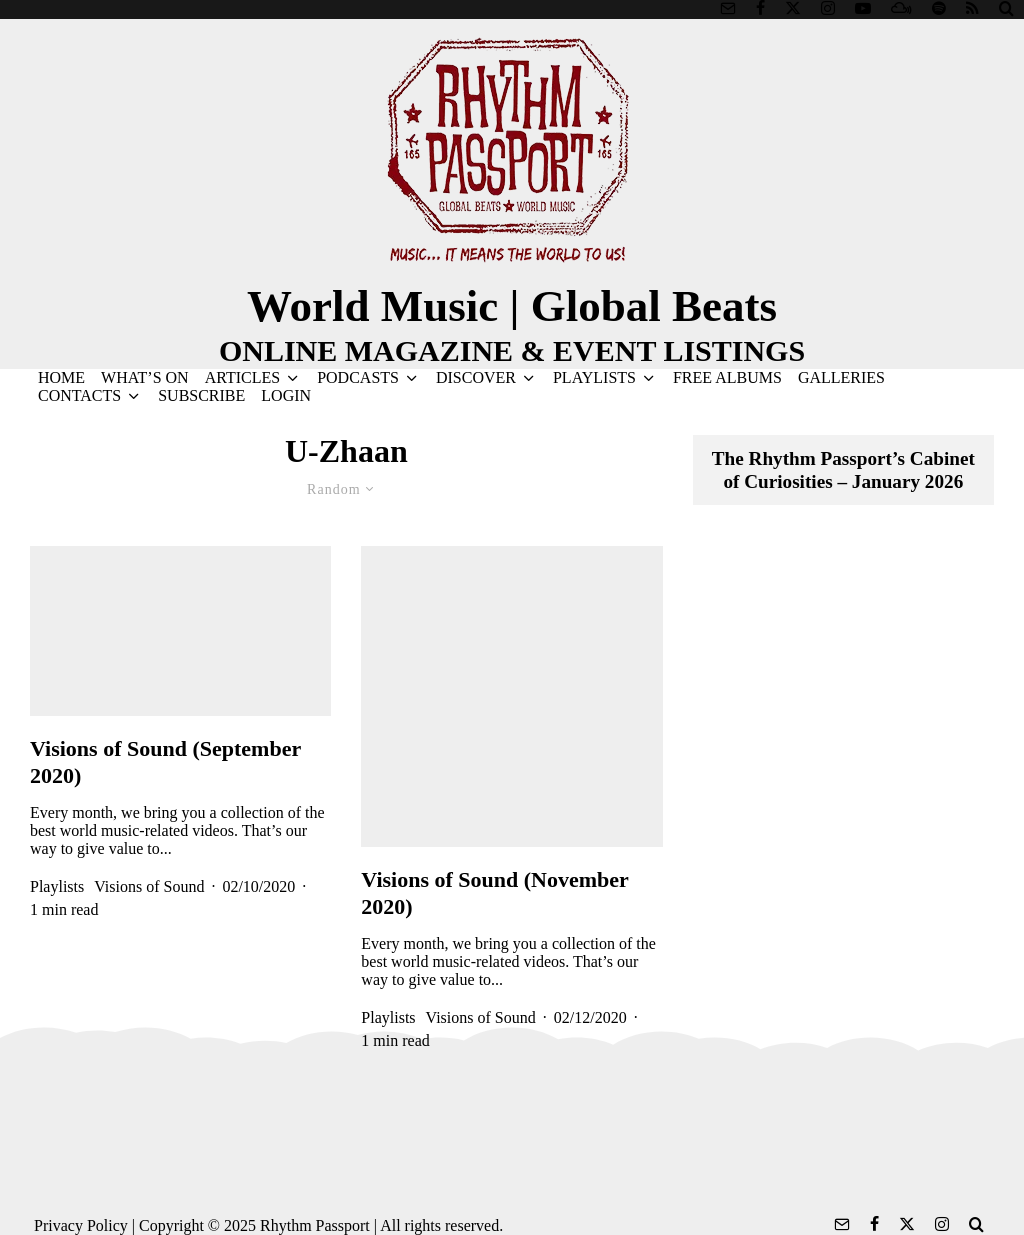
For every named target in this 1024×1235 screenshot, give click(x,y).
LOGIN (286, 395)
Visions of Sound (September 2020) (165, 761)
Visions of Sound (149, 886)
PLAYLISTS (594, 377)
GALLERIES (841, 377)
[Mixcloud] (901, 8)
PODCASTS (358, 377)
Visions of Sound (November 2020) (494, 892)
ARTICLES (242, 377)
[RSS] (972, 8)
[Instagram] (828, 8)
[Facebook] (760, 8)
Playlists (57, 886)
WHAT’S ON (145, 377)
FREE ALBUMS (727, 377)
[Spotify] (939, 8)
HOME (61, 377)
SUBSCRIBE (201, 395)
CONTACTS (79, 395)
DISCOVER (476, 377)
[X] (793, 8)
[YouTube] (863, 8)
